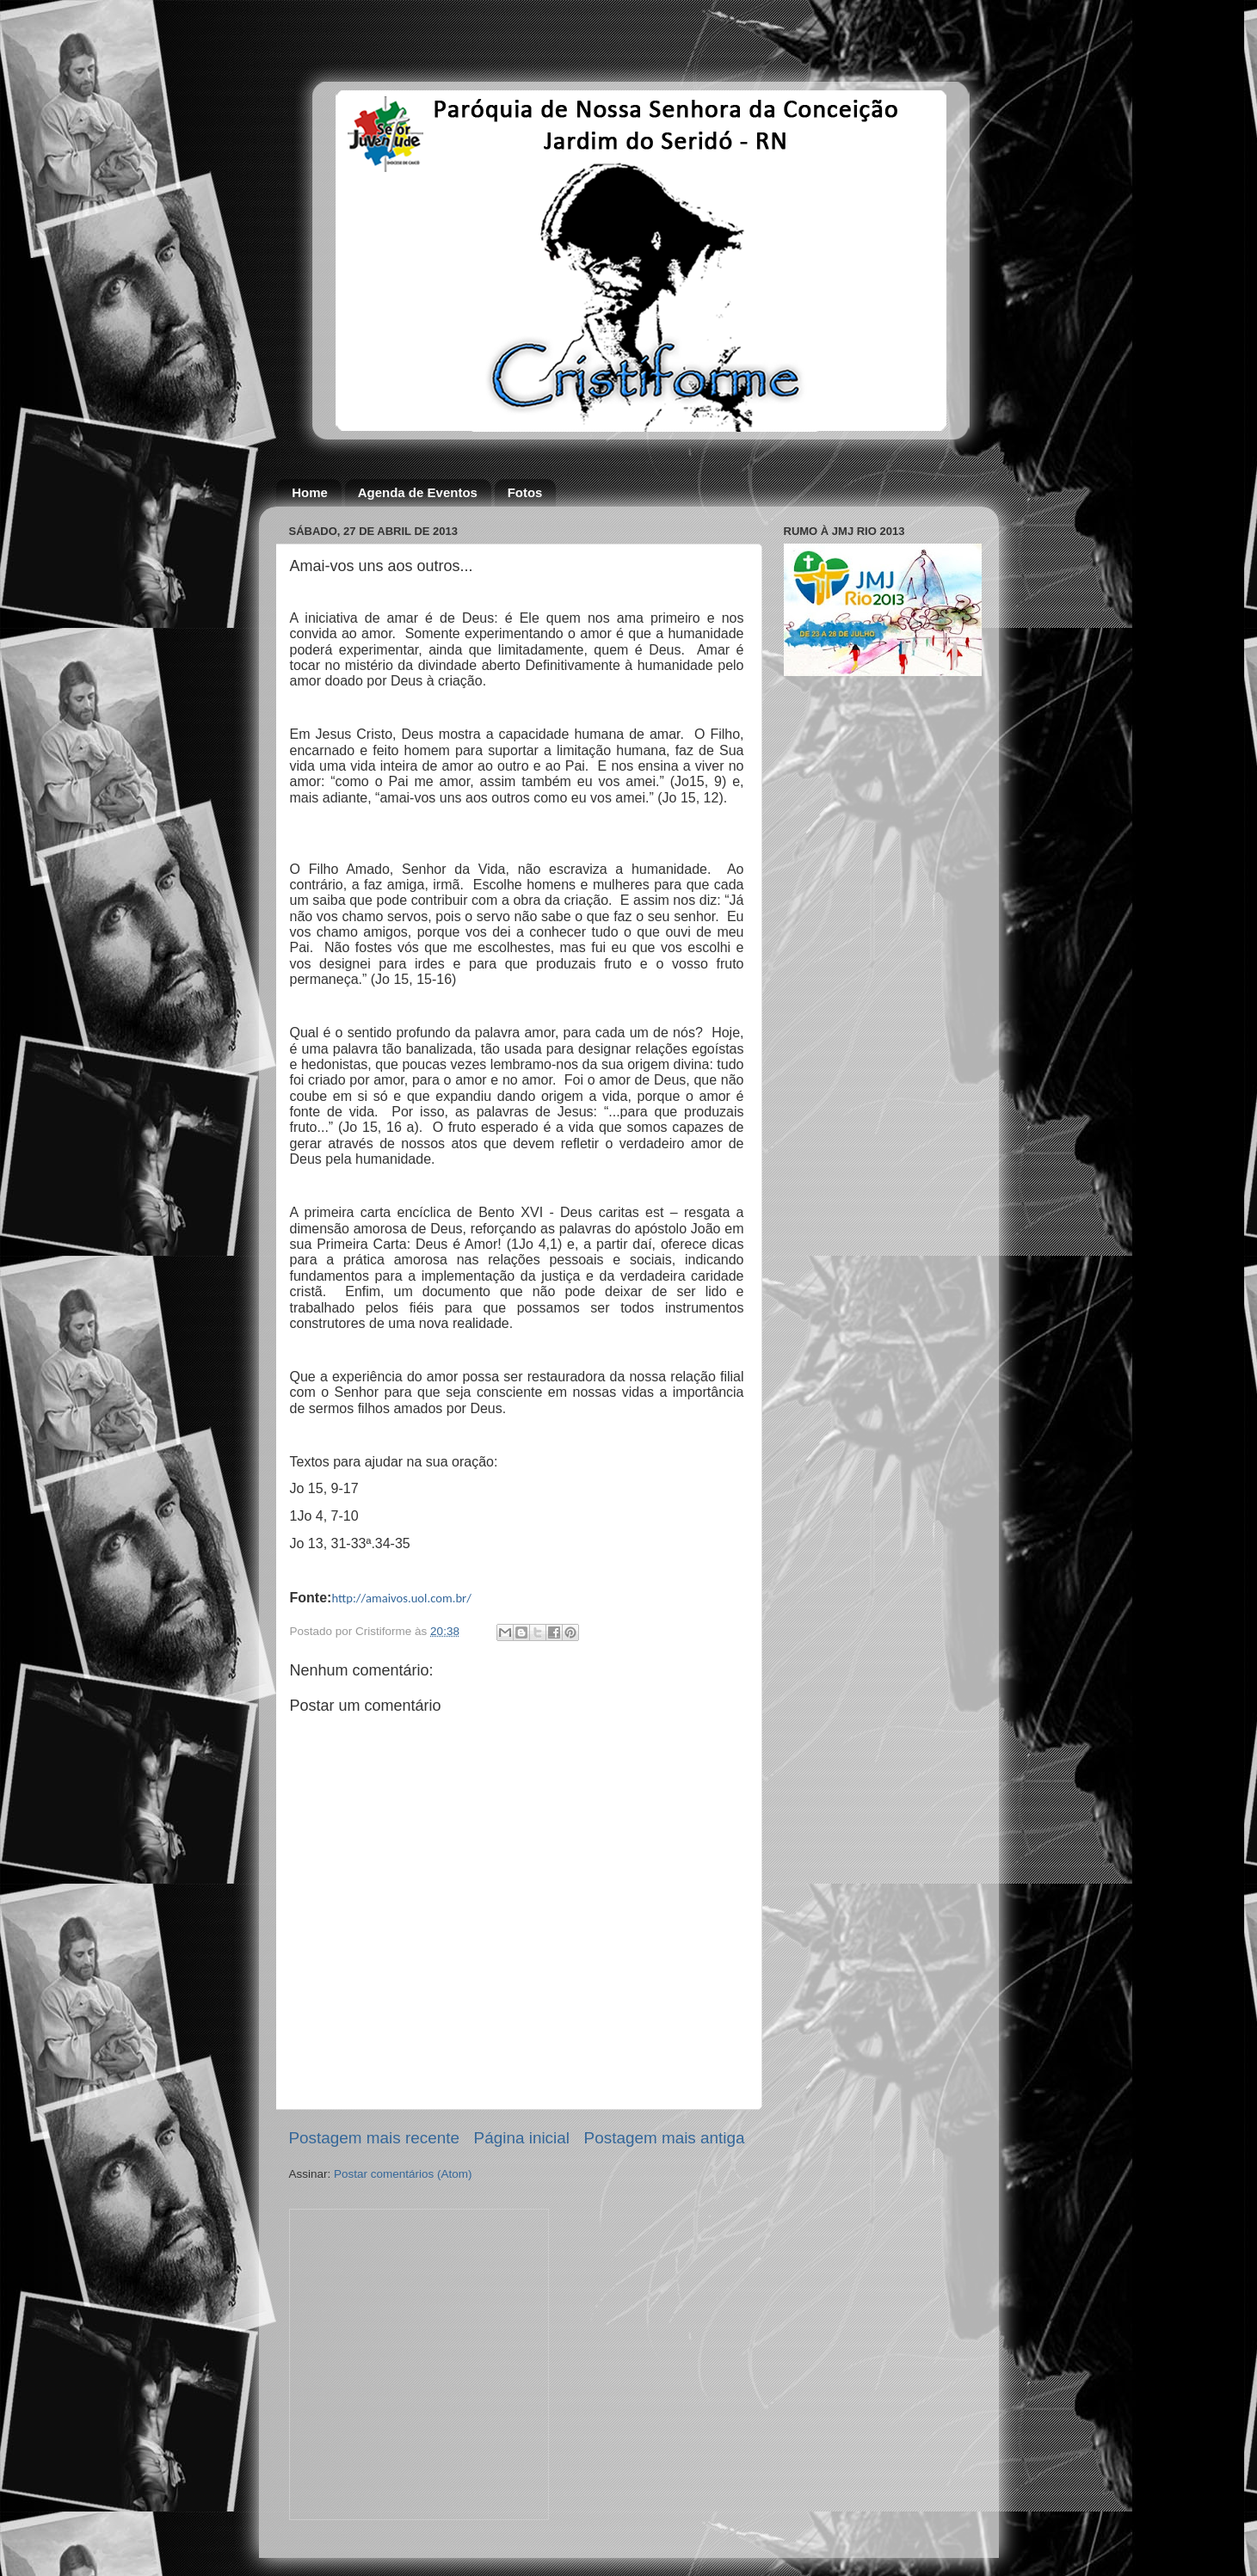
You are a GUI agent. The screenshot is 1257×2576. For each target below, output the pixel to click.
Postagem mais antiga (664, 2138)
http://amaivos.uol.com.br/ (401, 1598)
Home (310, 492)
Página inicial (522, 2138)
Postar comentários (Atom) (403, 2173)
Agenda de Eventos (418, 492)
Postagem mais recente (374, 2138)
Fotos (525, 492)
